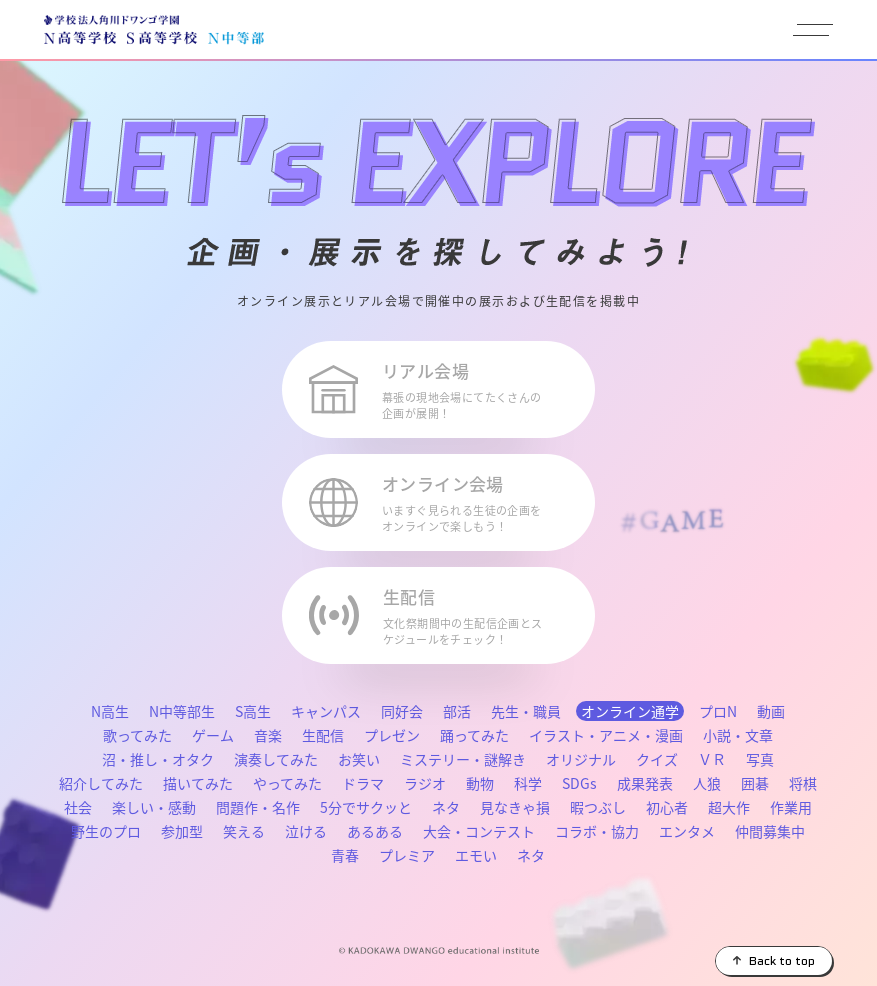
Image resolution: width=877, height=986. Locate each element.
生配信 (323, 735)
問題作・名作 (258, 807)
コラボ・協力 (597, 831)
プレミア (407, 855)
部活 (457, 711)
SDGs (579, 783)
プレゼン (392, 735)
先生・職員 (526, 711)
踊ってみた (474, 735)
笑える (244, 831)
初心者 (667, 807)
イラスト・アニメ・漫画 (606, 735)
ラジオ (425, 783)
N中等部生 (182, 711)
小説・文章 (738, 735)
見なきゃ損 (515, 807)
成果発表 (645, 783)
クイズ (657, 759)
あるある (375, 831)
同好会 (402, 711)
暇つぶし (598, 807)
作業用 (791, 807)
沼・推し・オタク (158, 759)
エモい (476, 855)
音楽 (268, 735)
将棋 (803, 783)
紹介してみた (101, 783)
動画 (771, 711)
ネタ (446, 807)
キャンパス (326, 711)
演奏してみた (276, 759)
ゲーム (213, 735)
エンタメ (687, 831)
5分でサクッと (366, 807)
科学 (528, 783)
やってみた (287, 783)
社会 (78, 807)
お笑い (359, 759)
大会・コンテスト (479, 831)
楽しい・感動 (154, 807)
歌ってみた (137, 735)
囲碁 (755, 783)
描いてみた (198, 783)
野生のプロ (106, 831)
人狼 (707, 783)
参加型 (182, 831)
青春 (345, 855)
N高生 (110, 711)
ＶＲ (712, 759)
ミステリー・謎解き (463, 759)
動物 (480, 783)
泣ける (306, 831)
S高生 (253, 711)
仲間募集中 (770, 831)
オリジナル (581, 759)
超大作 (729, 807)
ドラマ (363, 783)
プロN (718, 711)
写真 (760, 759)
